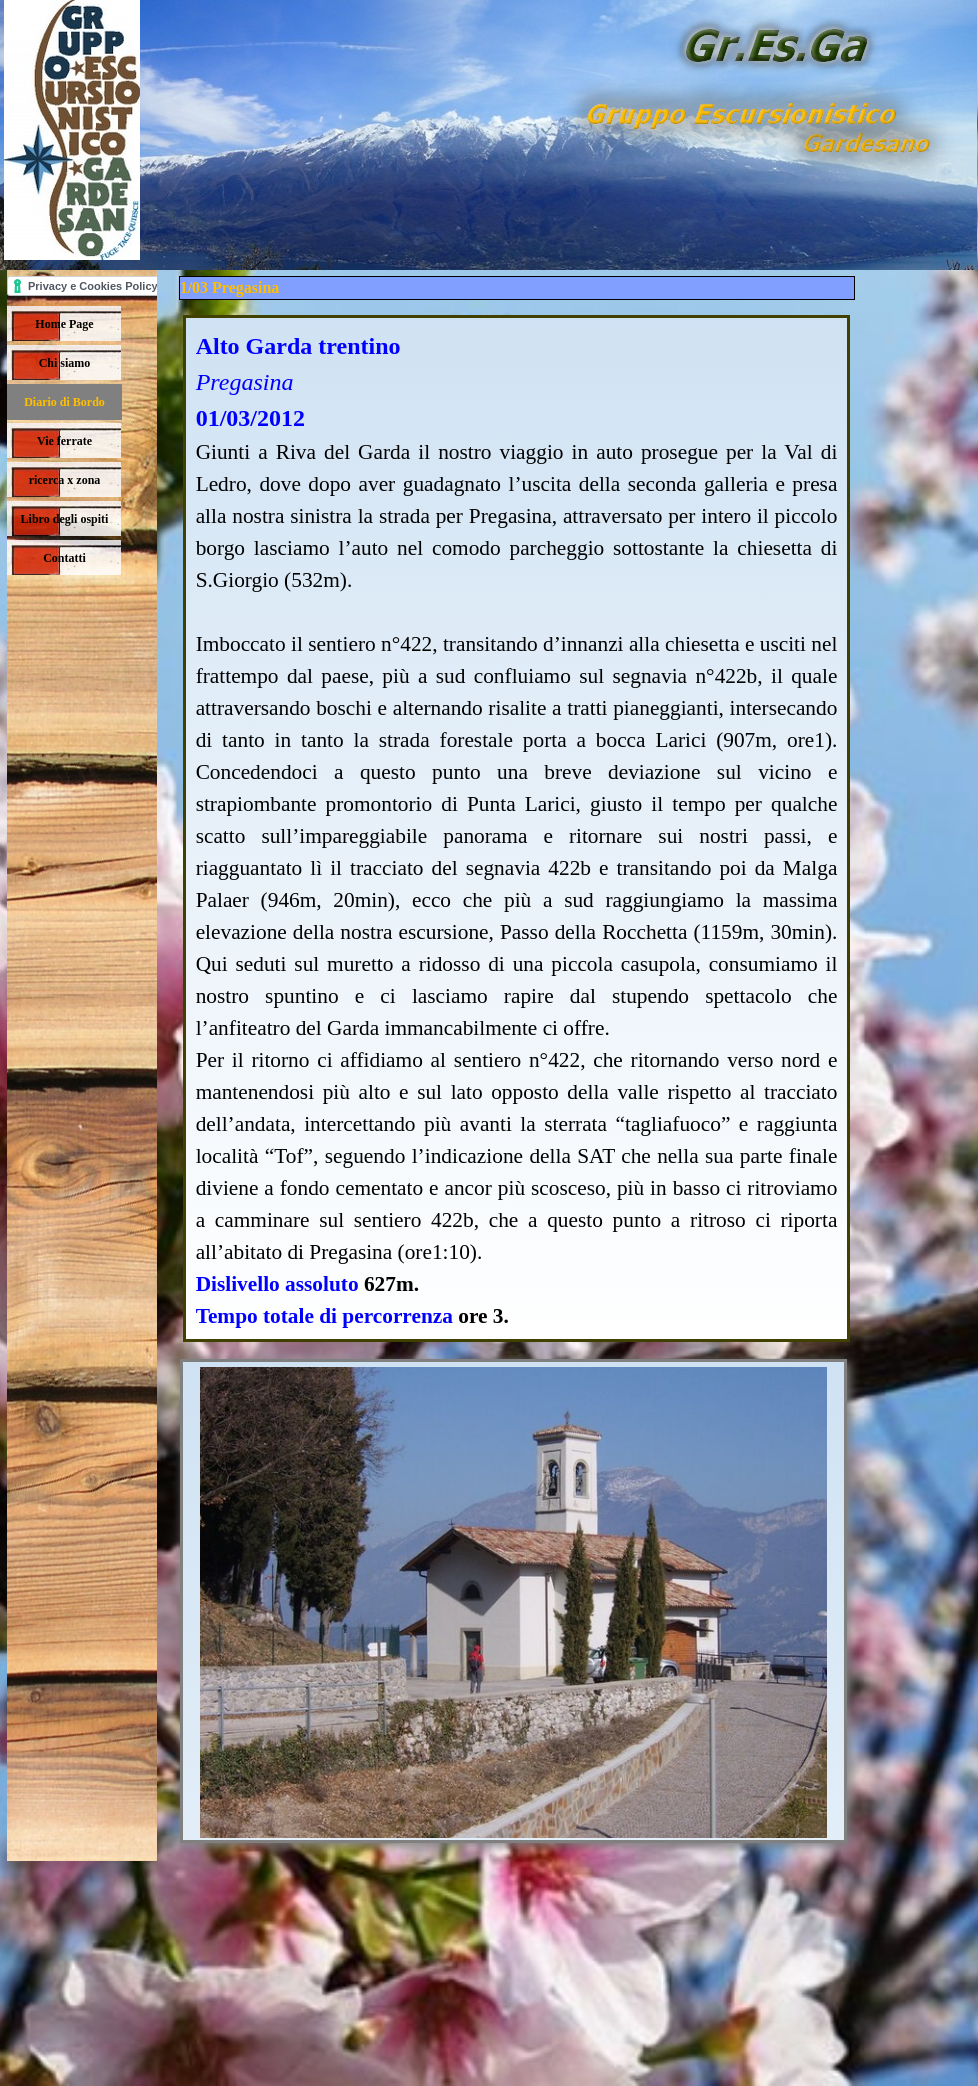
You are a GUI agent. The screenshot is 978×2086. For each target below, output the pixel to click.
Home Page (64, 324)
